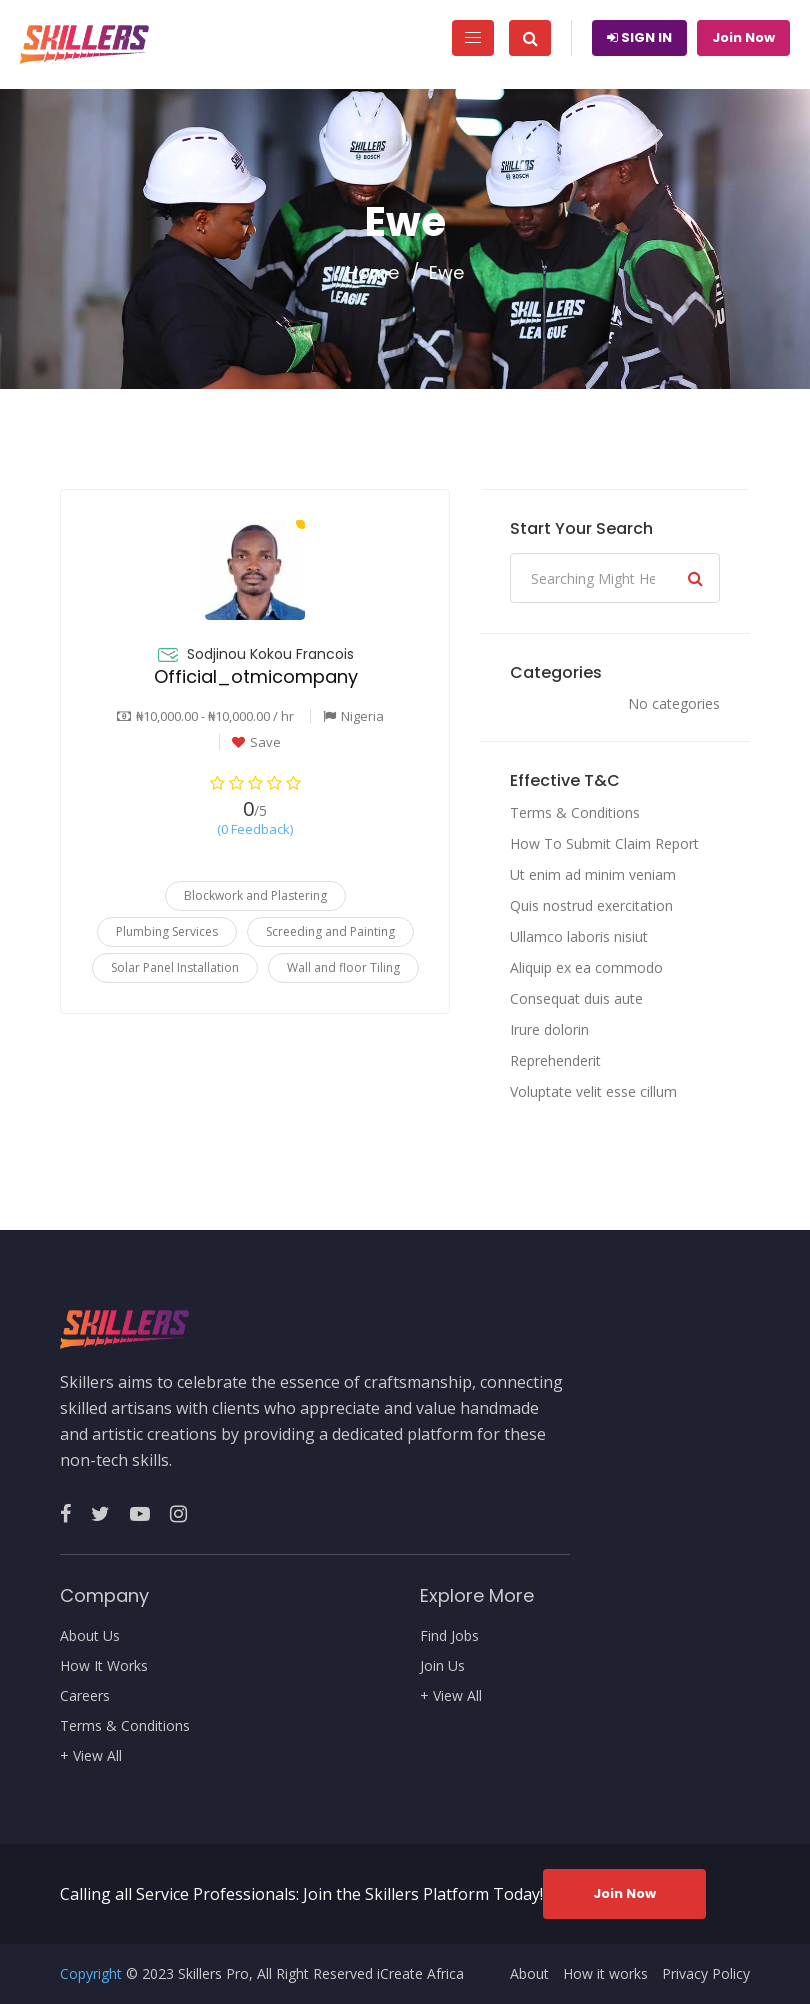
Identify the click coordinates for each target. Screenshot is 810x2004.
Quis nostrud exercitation (591, 905)
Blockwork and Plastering (255, 895)
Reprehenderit (555, 1060)
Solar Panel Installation (175, 967)
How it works (605, 1974)
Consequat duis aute (576, 998)
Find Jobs (449, 1636)
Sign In (639, 37)
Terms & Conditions (575, 812)
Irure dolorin (549, 1029)
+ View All (91, 1756)
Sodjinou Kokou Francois (270, 654)
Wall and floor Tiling (343, 967)
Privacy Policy (706, 1974)
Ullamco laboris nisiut (579, 936)
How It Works (104, 1666)
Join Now (743, 37)
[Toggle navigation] (473, 38)
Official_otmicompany (256, 676)
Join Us (442, 1666)
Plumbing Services (167, 931)
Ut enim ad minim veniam (593, 874)
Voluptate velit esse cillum (593, 1091)
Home (372, 273)
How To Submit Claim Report (604, 843)
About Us (90, 1636)
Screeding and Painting (330, 931)
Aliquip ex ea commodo (586, 967)
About (529, 1974)
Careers (85, 1696)
